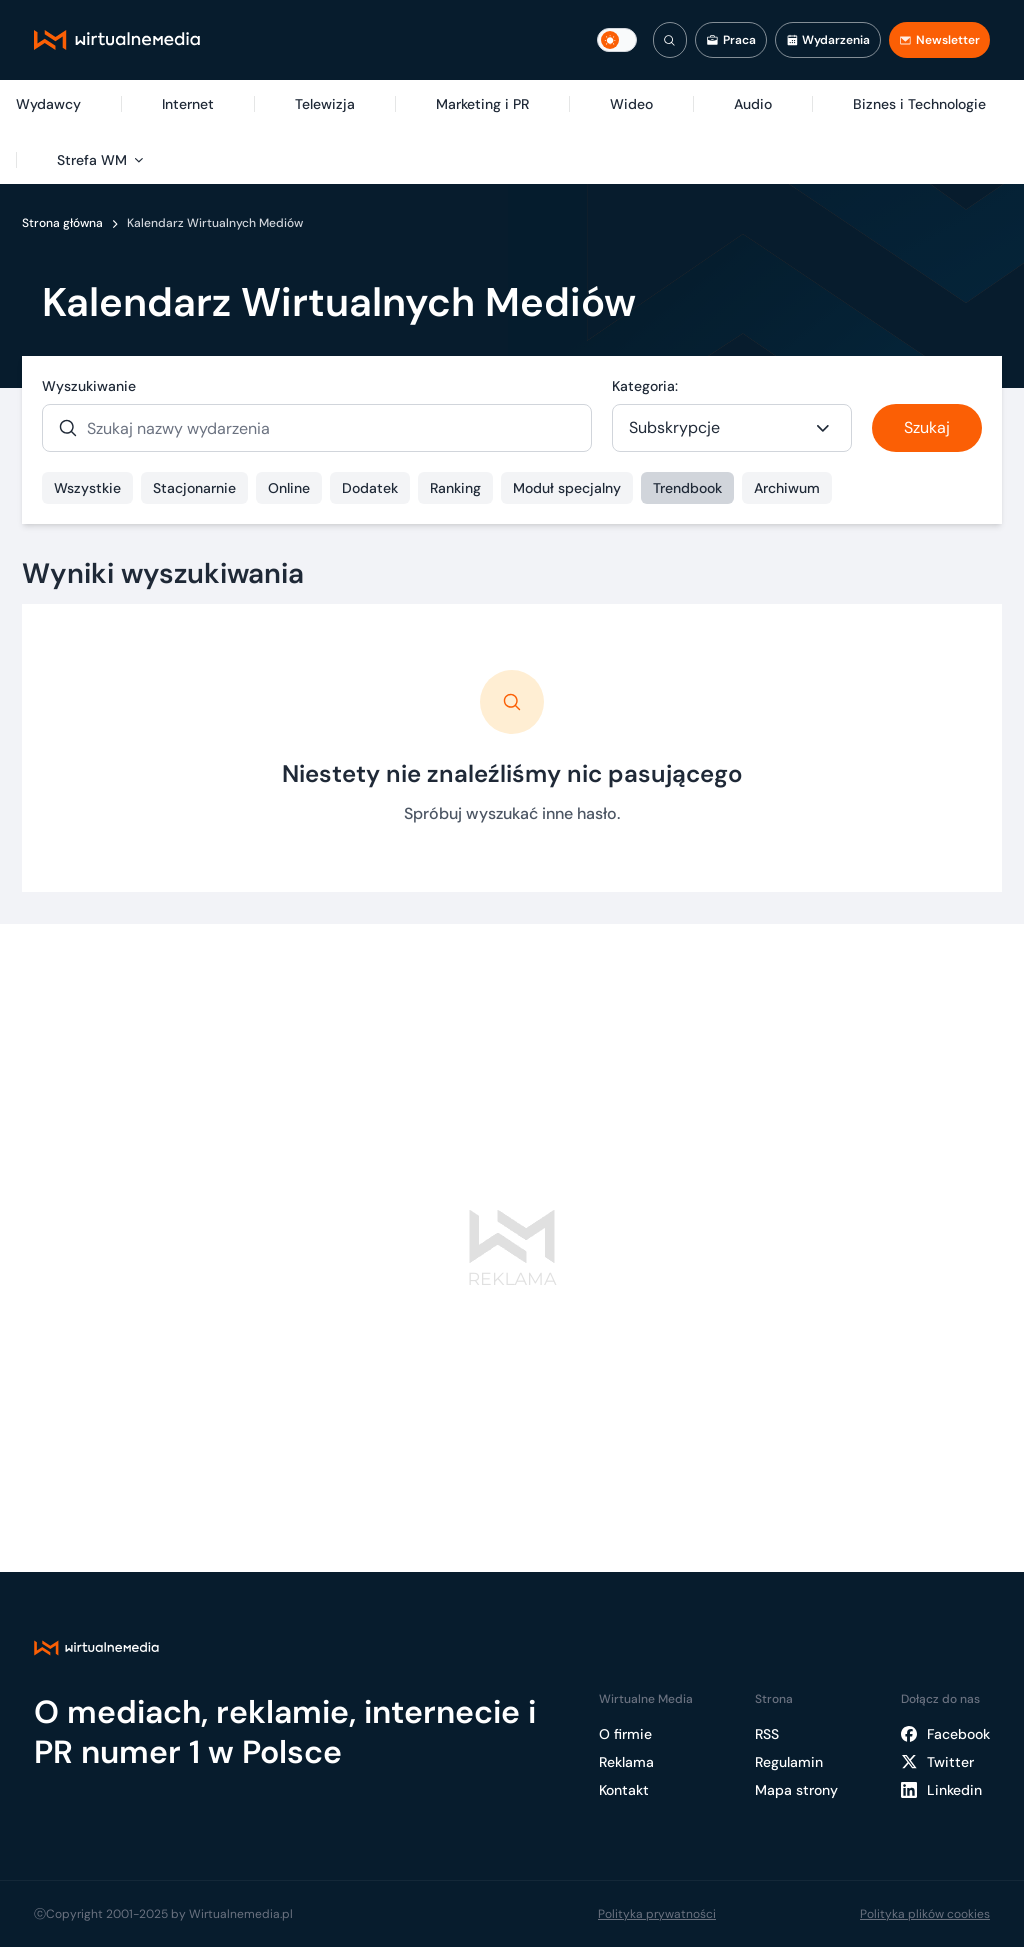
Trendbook (687, 488)
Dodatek (370, 488)
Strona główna (62, 223)
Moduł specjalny (567, 488)
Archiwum (787, 488)
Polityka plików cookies (925, 1914)
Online (289, 488)
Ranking (455, 488)
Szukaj (927, 427)
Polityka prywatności (657, 1914)
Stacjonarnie (194, 488)
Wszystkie (87, 488)
